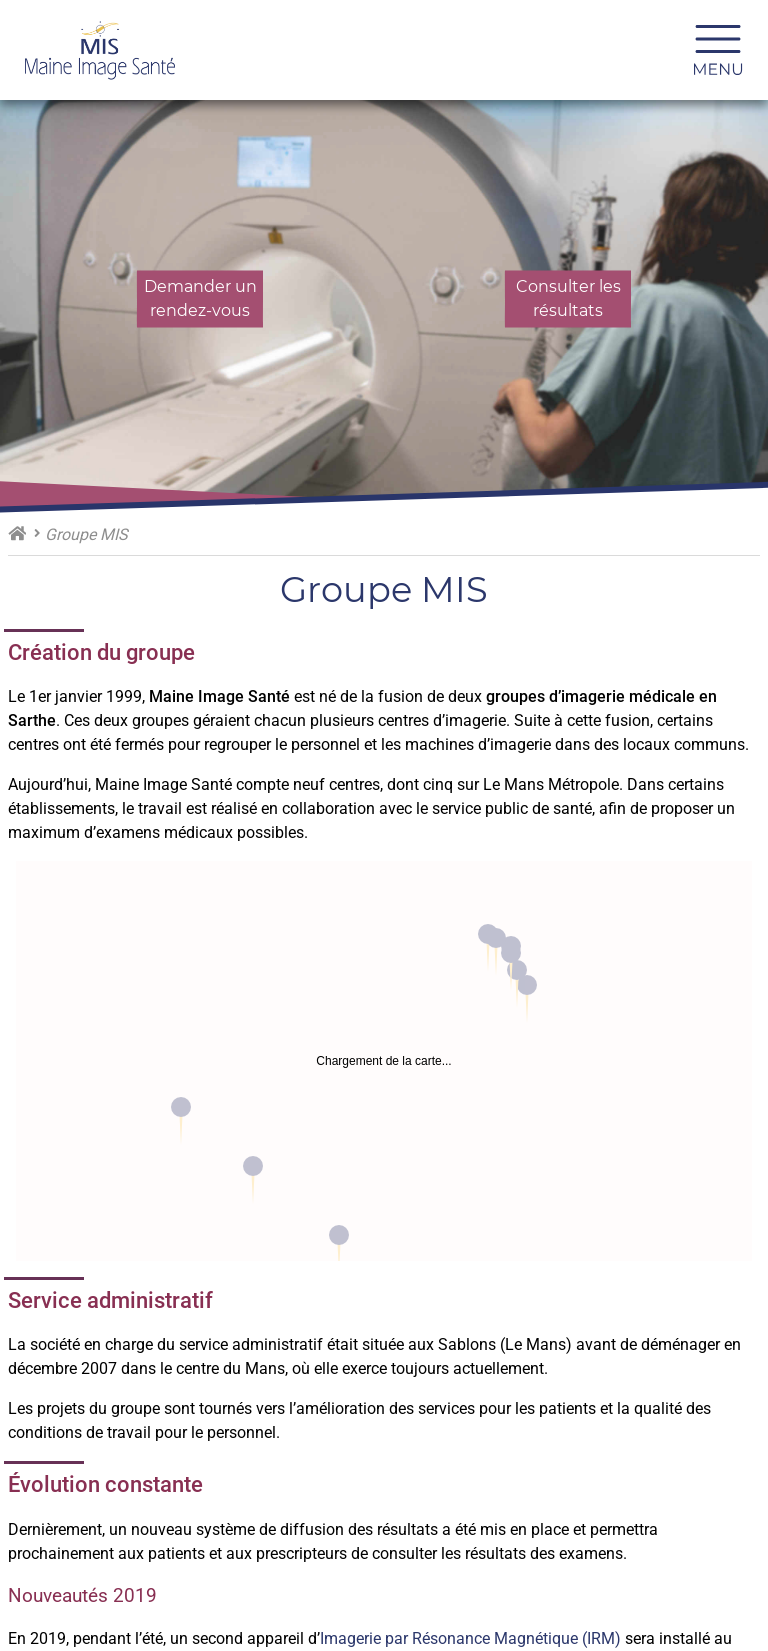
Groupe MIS (86, 534)
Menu (726, 50)
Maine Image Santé (17, 532)
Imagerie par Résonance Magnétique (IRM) (470, 1638)
